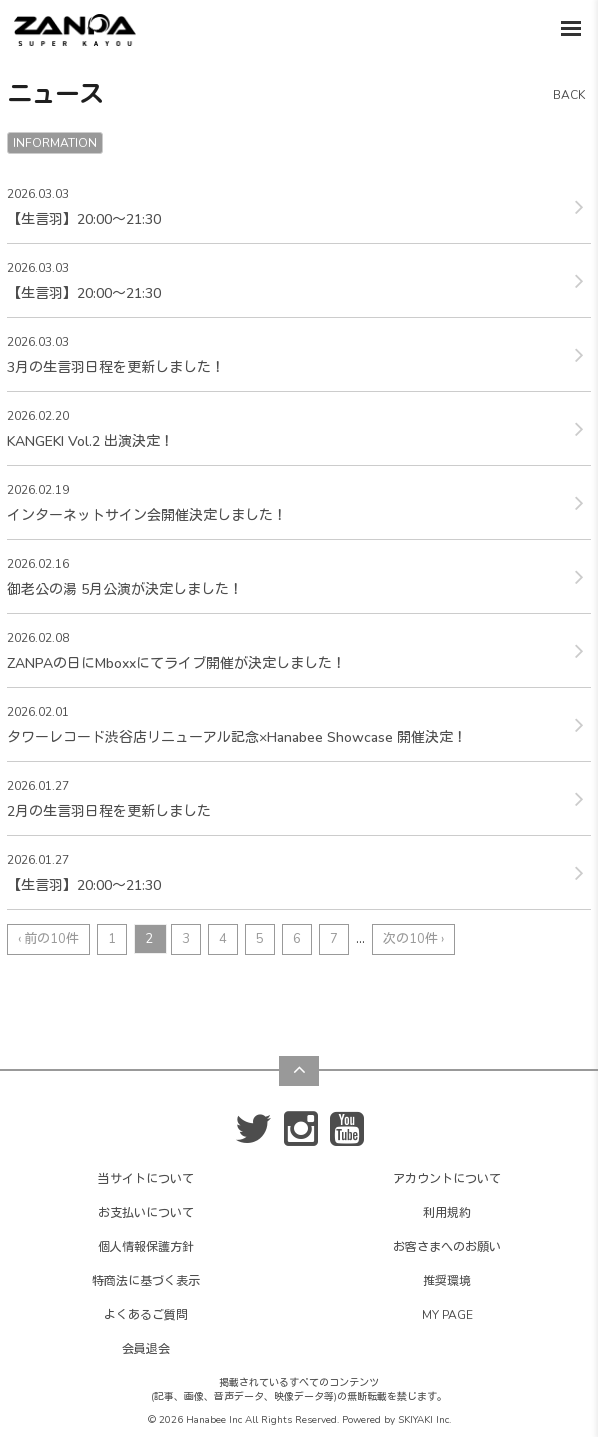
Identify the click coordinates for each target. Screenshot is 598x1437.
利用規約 (447, 1213)
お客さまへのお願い (447, 1247)
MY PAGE (447, 1315)
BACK (569, 95)
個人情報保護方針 (146, 1247)
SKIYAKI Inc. (424, 1420)
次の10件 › (413, 939)
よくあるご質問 (146, 1315)
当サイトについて (146, 1179)
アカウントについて (447, 1179)
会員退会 (146, 1349)
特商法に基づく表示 (146, 1281)
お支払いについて (146, 1213)
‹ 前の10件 (48, 939)
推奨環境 (447, 1281)
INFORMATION (55, 143)
